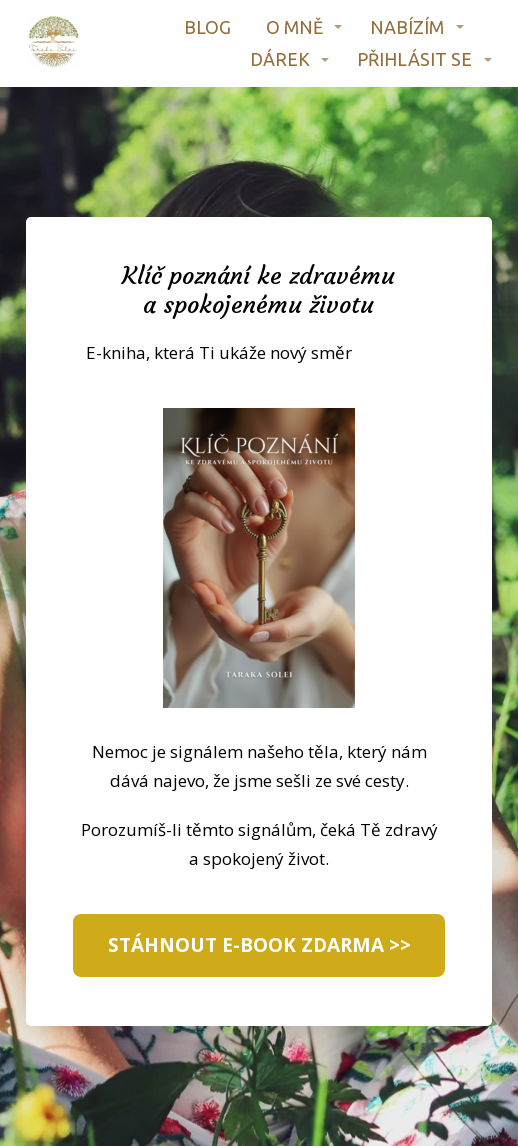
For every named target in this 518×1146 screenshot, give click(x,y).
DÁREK (280, 59)
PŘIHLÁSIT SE (414, 59)
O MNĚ (294, 27)
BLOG (207, 27)
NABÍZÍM (407, 27)
